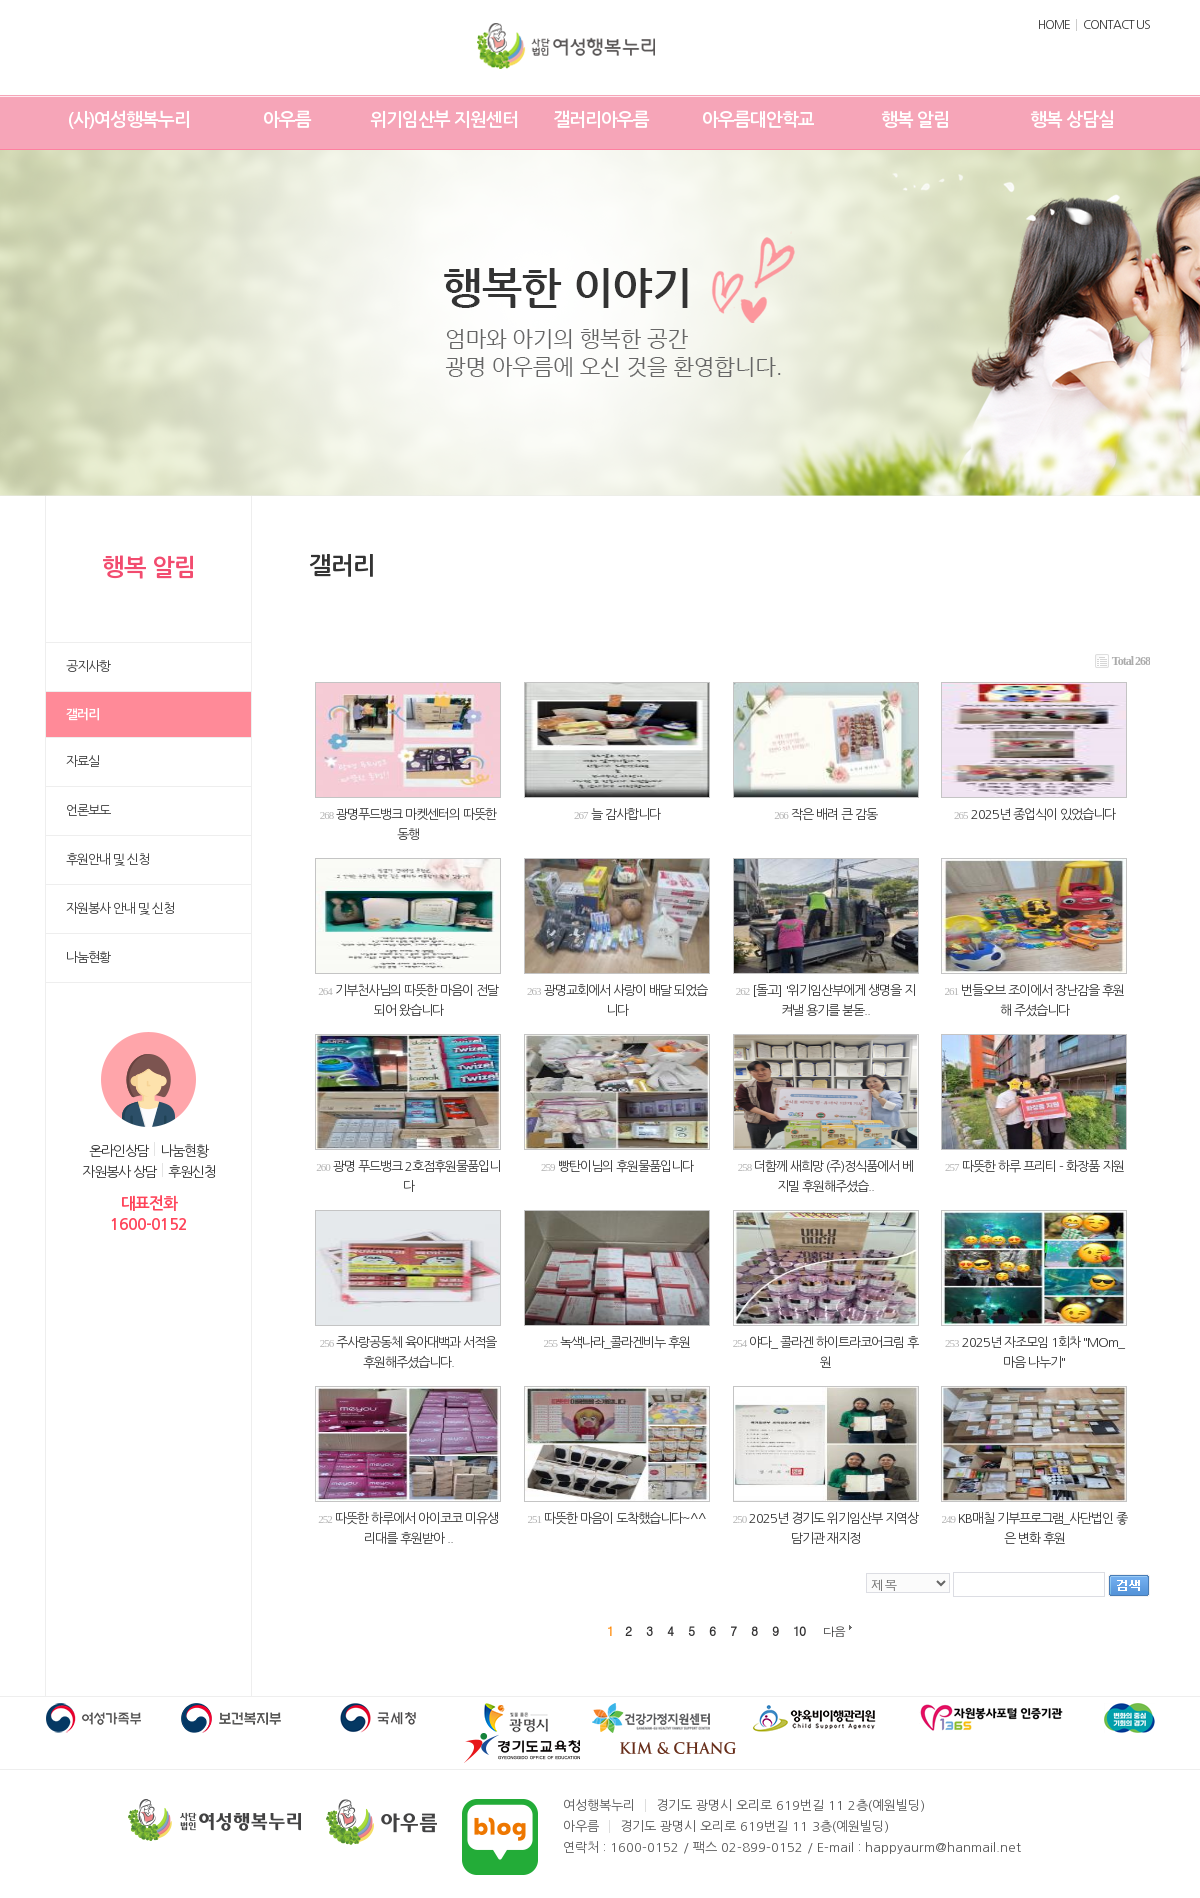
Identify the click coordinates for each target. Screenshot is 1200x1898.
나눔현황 (184, 1151)
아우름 (287, 120)
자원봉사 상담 (119, 1172)
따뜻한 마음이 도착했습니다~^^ (625, 1518)
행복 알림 (915, 120)
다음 (834, 1630)
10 (799, 1630)
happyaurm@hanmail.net (943, 1847)
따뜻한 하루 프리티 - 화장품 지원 (1043, 1166)
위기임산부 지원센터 (444, 120)
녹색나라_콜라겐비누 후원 (625, 1342)
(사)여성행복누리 (129, 120)
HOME (1054, 25)
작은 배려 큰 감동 (834, 814)
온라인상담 (119, 1151)
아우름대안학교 (758, 120)
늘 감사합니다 (625, 814)
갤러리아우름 (601, 120)
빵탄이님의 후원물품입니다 (625, 1166)
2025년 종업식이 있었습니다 (1043, 814)
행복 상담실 (1072, 120)
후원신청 (192, 1172)
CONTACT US (1116, 25)
